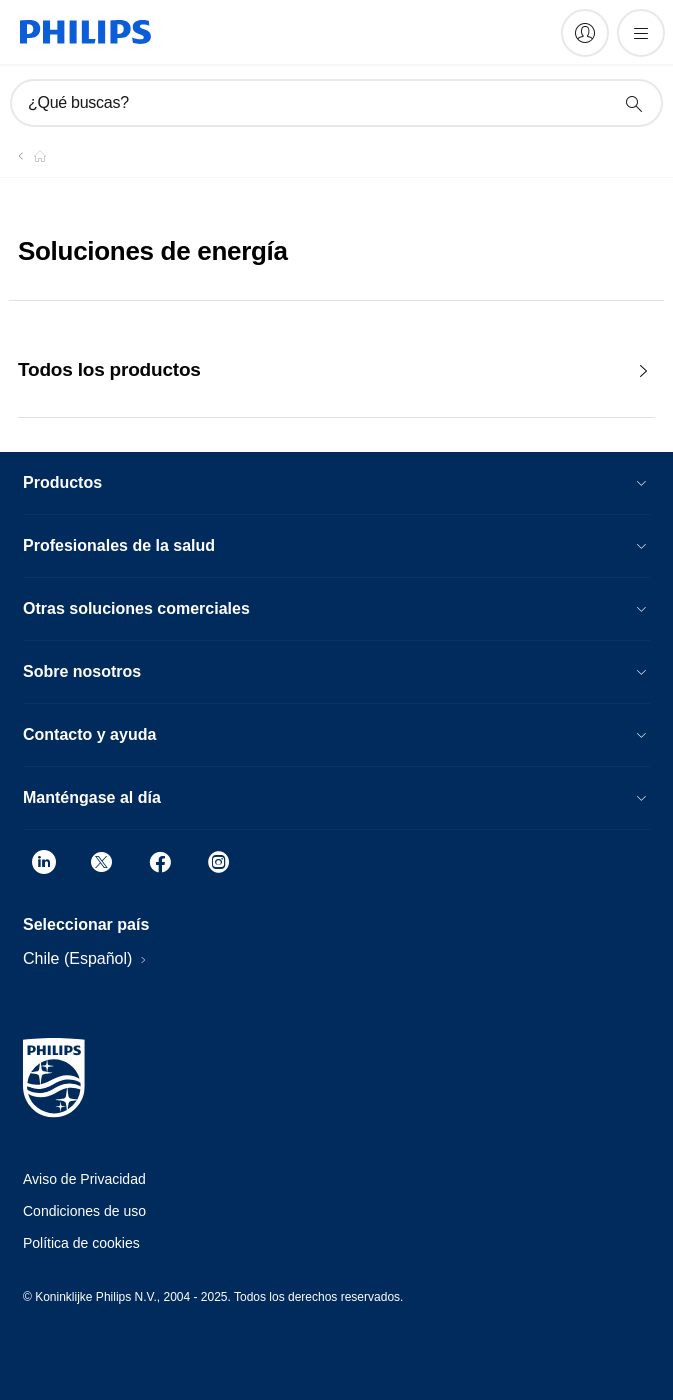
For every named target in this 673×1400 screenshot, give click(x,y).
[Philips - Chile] (28, 156)
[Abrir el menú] (641, 33)
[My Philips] (585, 33)
